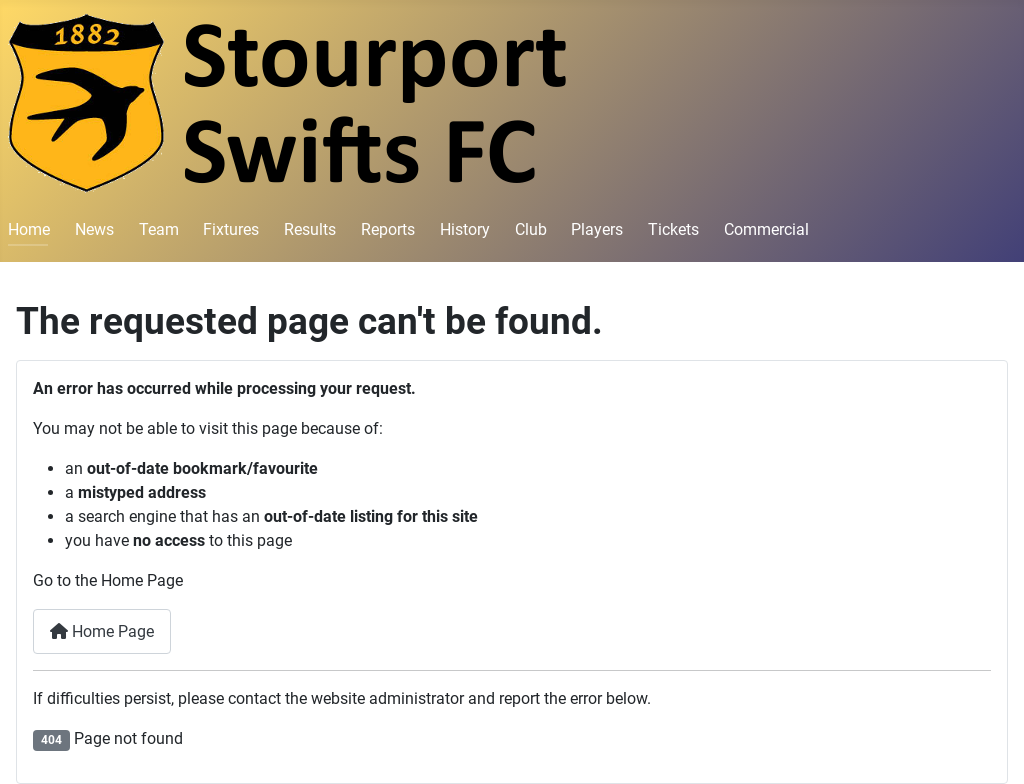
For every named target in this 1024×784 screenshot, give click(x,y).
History (465, 229)
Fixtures (231, 229)
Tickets (673, 229)
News (94, 229)
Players (597, 229)
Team (159, 229)
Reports (388, 229)
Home (29, 229)
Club (531, 229)
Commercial (766, 229)
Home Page (102, 631)
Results (310, 229)
